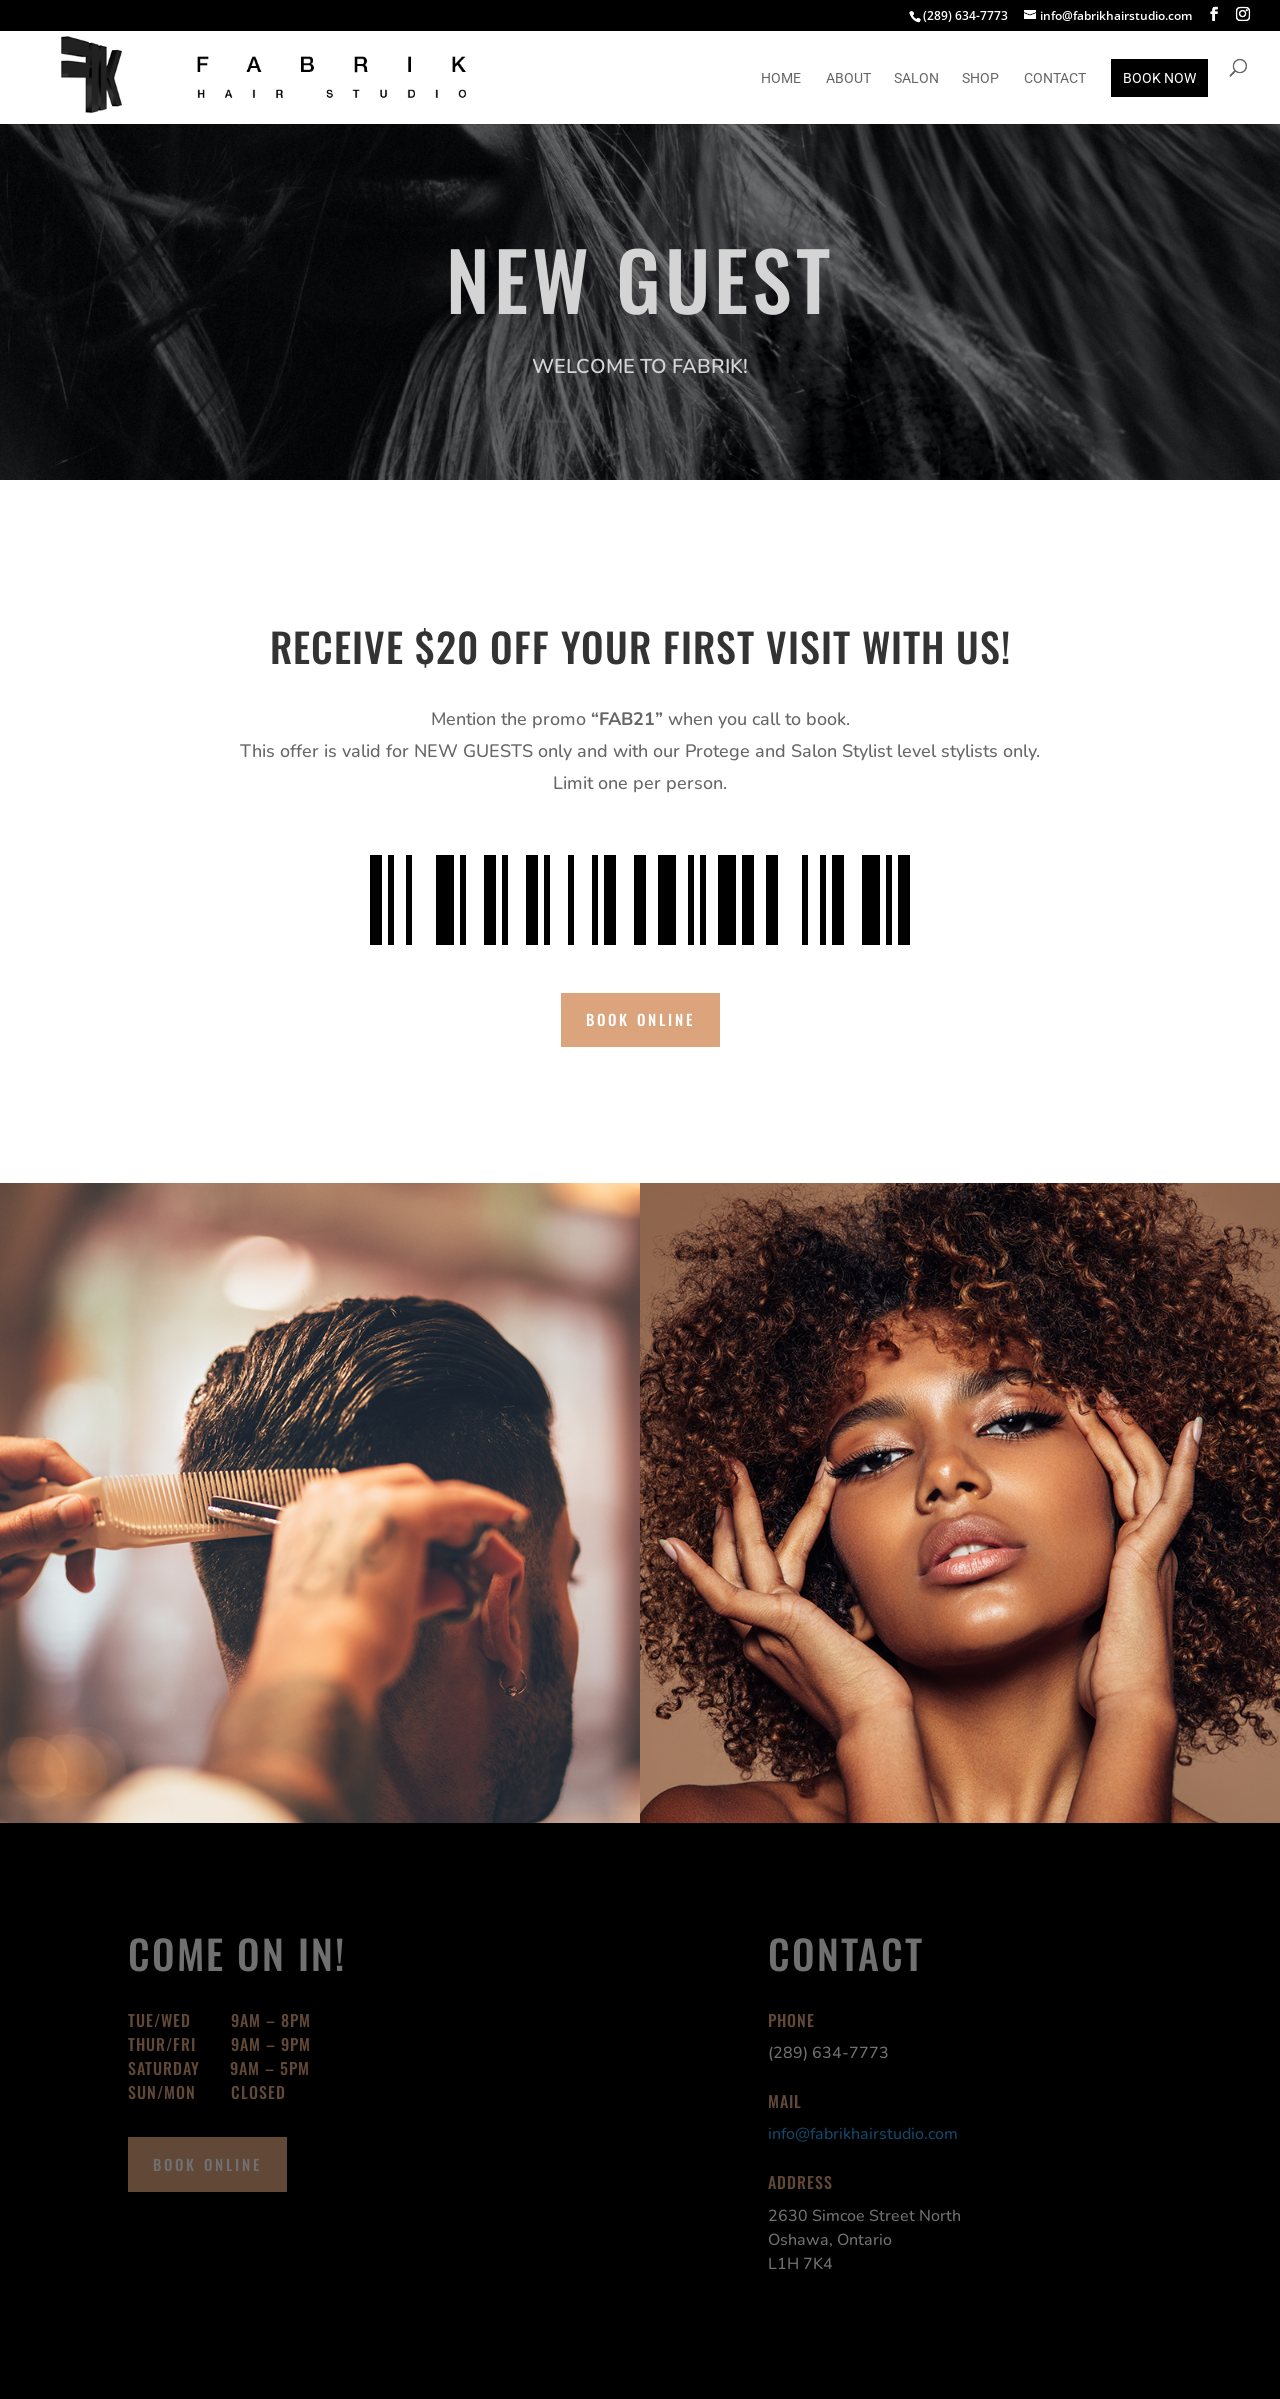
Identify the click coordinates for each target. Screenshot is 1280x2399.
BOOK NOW (1159, 78)
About (848, 78)
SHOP (980, 78)
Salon (916, 78)
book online (640, 1019)
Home (781, 78)
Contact (1055, 78)
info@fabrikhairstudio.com (863, 2134)
